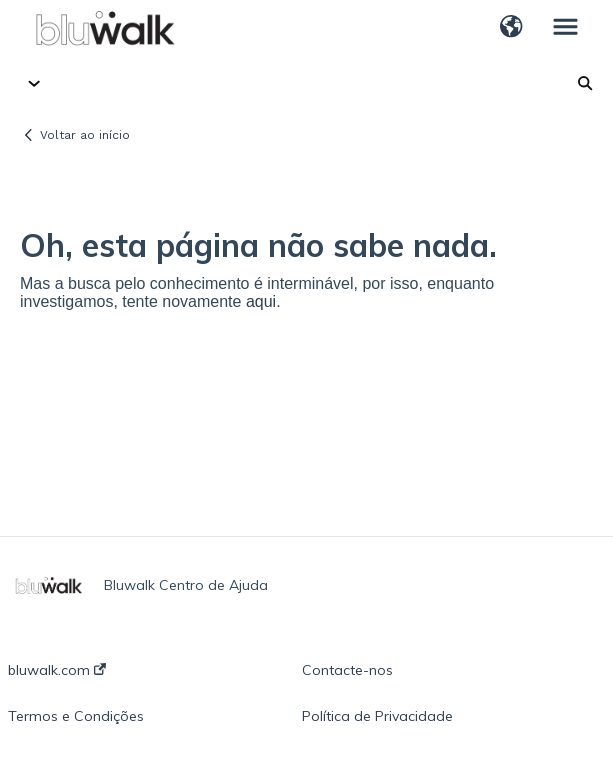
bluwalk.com (57, 670)
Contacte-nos (347, 670)
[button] (511, 28)
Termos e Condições (76, 716)
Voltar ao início (85, 135)
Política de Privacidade (377, 716)
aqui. (263, 301)
